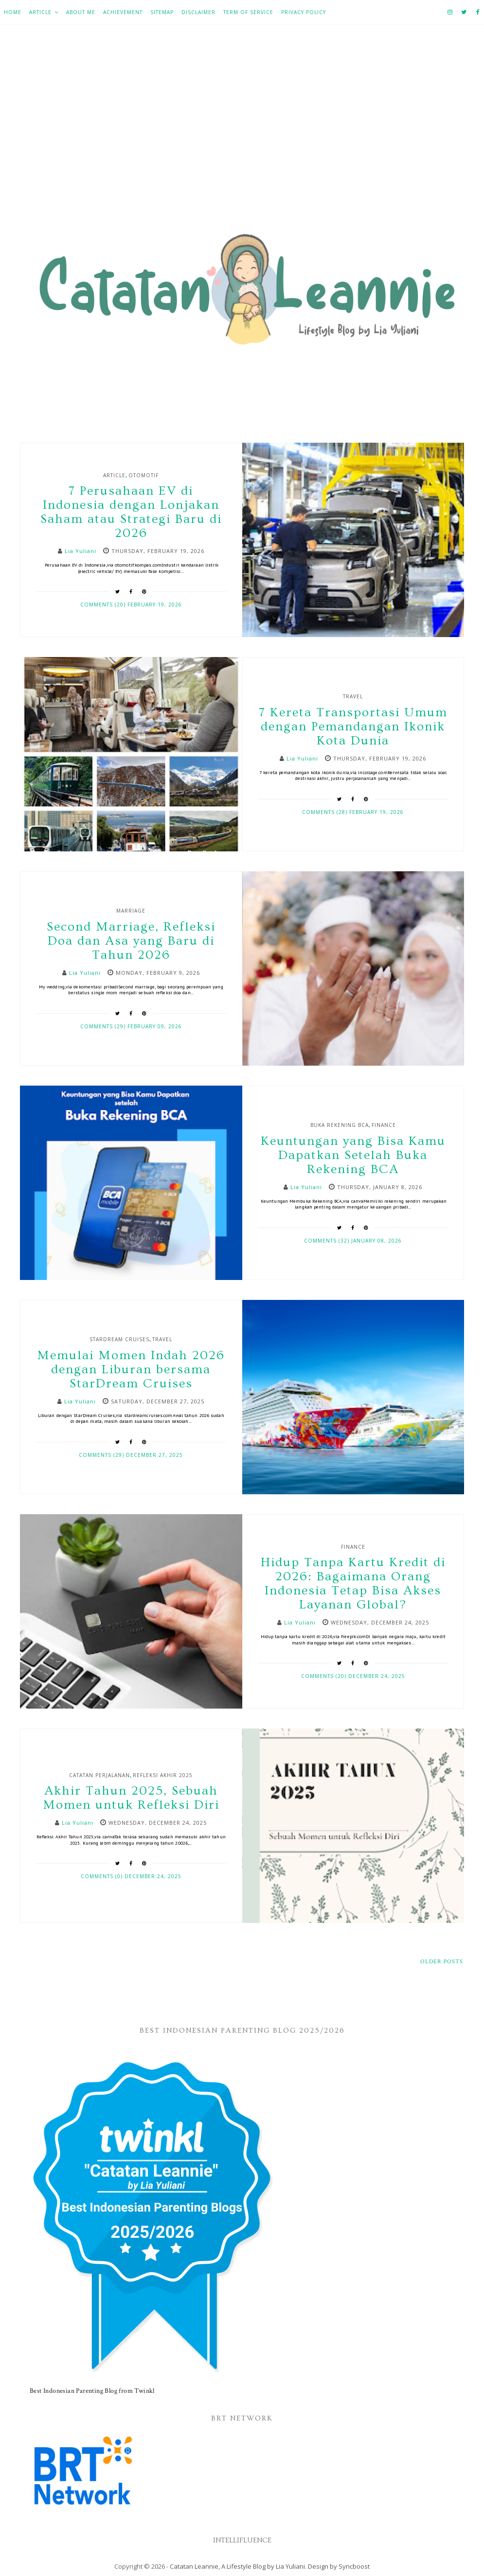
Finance (384, 1125)
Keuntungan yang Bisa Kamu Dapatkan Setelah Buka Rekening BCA (353, 1155)
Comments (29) (103, 1026)
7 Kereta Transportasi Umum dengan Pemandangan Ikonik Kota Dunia (353, 727)
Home (12, 12)
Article (40, 12)
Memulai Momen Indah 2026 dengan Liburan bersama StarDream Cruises (131, 1370)
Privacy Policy (303, 12)
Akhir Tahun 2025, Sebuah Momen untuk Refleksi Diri (131, 1798)
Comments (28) (325, 812)
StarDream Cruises (119, 1339)
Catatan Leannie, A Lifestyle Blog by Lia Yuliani (237, 2566)
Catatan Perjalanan (99, 1775)
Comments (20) (103, 604)
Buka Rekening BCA (339, 1125)
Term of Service (248, 12)
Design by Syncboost (339, 2566)
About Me (80, 12)
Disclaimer (198, 12)
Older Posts (441, 1961)
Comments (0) (103, 1876)
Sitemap (162, 12)
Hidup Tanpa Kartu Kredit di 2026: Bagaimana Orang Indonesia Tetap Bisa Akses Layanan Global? (353, 1584)
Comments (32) (327, 1240)
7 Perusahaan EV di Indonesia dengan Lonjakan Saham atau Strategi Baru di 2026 (131, 512)
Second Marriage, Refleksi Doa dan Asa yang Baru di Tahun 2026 (131, 941)
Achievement (123, 12)
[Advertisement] (242, 132)
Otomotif (143, 475)
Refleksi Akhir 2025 (163, 1775)
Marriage (130, 910)
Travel (353, 696)
